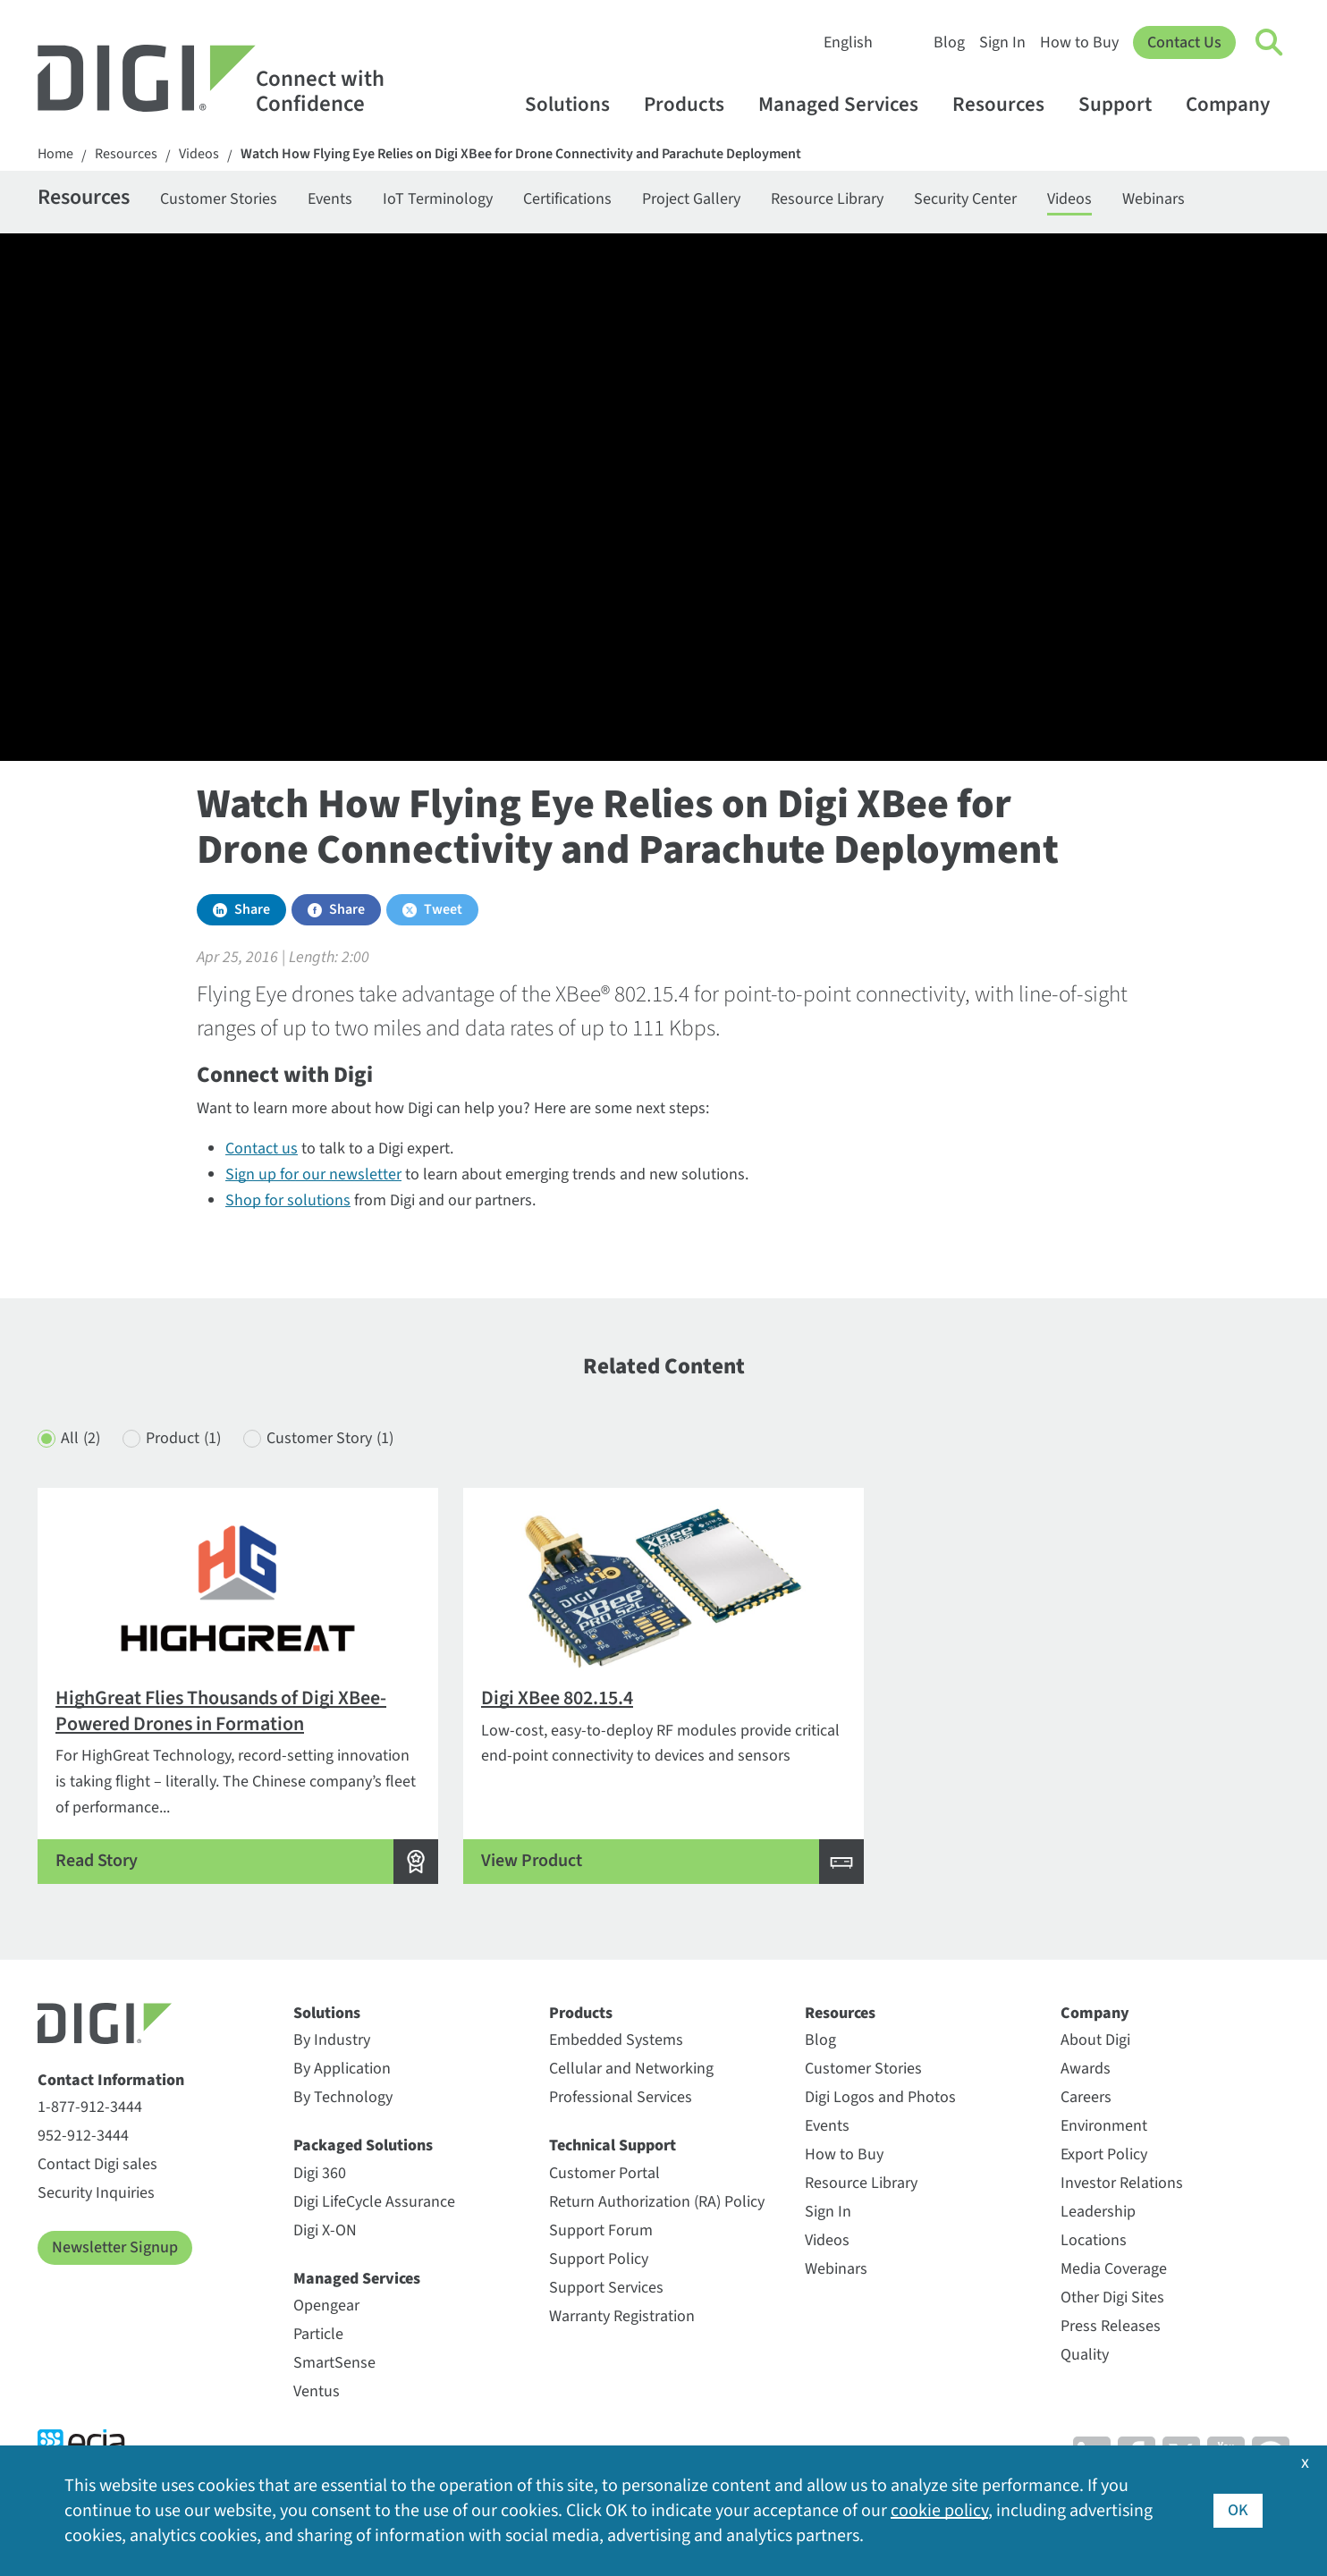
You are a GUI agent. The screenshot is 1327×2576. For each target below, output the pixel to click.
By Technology (343, 2097)
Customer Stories (218, 199)
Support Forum (601, 2230)
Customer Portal (604, 2173)
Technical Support (612, 2145)
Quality (1085, 2355)
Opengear (326, 2305)
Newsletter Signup (115, 2247)
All (80, 1439)
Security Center (965, 199)
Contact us (261, 1148)
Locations (1094, 2240)
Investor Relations (1122, 2183)
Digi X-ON (325, 2230)
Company (1236, 104)
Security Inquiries (96, 2193)
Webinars (1153, 199)
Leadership (1098, 2211)
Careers (1086, 2097)
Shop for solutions (288, 1200)
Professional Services (620, 2097)
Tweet (443, 909)
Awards (1086, 2068)
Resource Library (827, 199)
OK (1238, 2510)
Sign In (1002, 42)
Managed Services (846, 104)
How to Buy (1079, 42)
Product (183, 1439)
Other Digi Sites (1112, 2297)
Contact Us (1184, 42)
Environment (1104, 2126)
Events (330, 199)
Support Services (606, 2287)
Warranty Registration (622, 2316)
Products (692, 104)
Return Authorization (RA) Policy (657, 2202)
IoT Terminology (438, 199)
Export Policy (1104, 2154)
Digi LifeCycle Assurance (374, 2202)
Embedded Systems (616, 2040)
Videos (199, 154)
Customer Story (329, 1439)
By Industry (331, 2040)
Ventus (316, 2391)
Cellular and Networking (631, 2068)
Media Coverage (1114, 2269)
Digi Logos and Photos (880, 2097)
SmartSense (334, 2363)
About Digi (1095, 2040)
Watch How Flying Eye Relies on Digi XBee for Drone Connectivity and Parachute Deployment (521, 154)
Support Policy (598, 2259)
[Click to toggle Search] (1269, 43)
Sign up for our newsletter (313, 1174)
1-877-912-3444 (90, 2107)
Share (252, 909)
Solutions (576, 104)
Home (55, 154)
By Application (342, 2068)
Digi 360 (319, 2173)
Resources (1006, 104)
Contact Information (111, 2080)
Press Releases (1111, 2326)
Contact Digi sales (97, 2164)
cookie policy (939, 2510)
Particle (318, 2334)
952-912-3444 (83, 2135)
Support (1123, 104)
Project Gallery (691, 199)
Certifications (567, 199)
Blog (949, 42)
